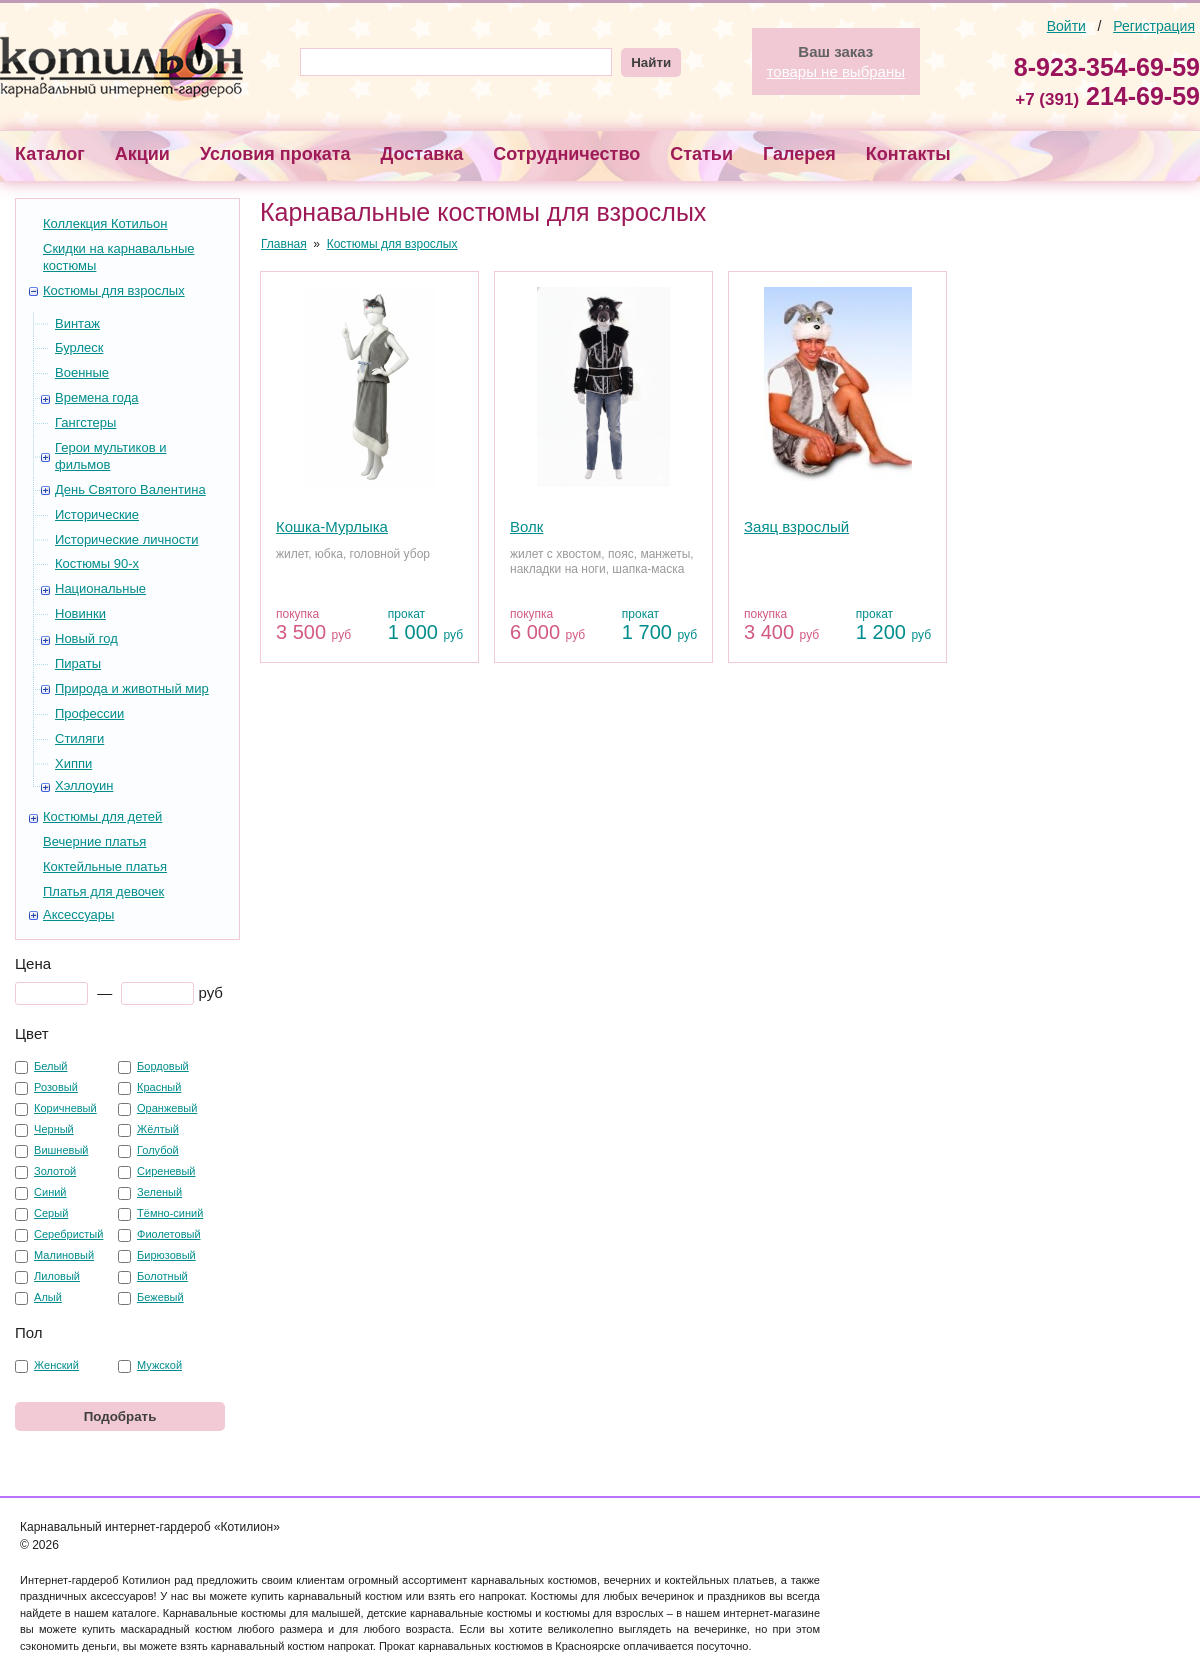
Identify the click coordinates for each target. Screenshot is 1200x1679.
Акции (142, 154)
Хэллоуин (84, 785)
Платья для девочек (103, 891)
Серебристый (68, 1234)
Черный (54, 1129)
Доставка (422, 154)
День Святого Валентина (130, 489)
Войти (1066, 26)
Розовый (56, 1087)
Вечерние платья (94, 841)
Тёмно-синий (170, 1213)
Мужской (159, 1365)
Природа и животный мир (132, 688)
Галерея (799, 154)
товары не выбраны (836, 71)
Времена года (97, 397)
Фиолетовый (168, 1234)
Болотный (162, 1276)
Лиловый (57, 1276)
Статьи (701, 154)
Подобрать (120, 1416)
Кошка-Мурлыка (332, 526)
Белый (50, 1066)
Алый (48, 1297)
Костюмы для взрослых (114, 290)
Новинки (80, 613)
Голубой (158, 1150)
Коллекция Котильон (105, 223)
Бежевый (160, 1297)
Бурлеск (79, 347)
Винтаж (77, 323)
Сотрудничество (566, 154)
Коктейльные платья (105, 866)
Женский (56, 1365)
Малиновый (64, 1255)
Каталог (50, 154)
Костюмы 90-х (97, 563)
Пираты (78, 663)
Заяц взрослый (796, 526)
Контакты (908, 154)
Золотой (55, 1171)
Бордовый (163, 1066)
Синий (50, 1192)
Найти (651, 62)
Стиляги (79, 738)
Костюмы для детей (102, 816)
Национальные (100, 588)
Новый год (86, 638)
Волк (526, 526)
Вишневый (61, 1150)
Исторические (97, 514)
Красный (159, 1087)
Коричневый (65, 1108)
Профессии (89, 713)
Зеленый (159, 1192)
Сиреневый (166, 1171)
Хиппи (73, 763)
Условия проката (275, 154)
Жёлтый (158, 1129)
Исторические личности (126, 539)
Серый (51, 1213)
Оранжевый (167, 1108)
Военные (82, 372)
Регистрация (1154, 26)
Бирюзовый (166, 1255)
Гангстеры (85, 422)
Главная (284, 244)
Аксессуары (78, 914)
